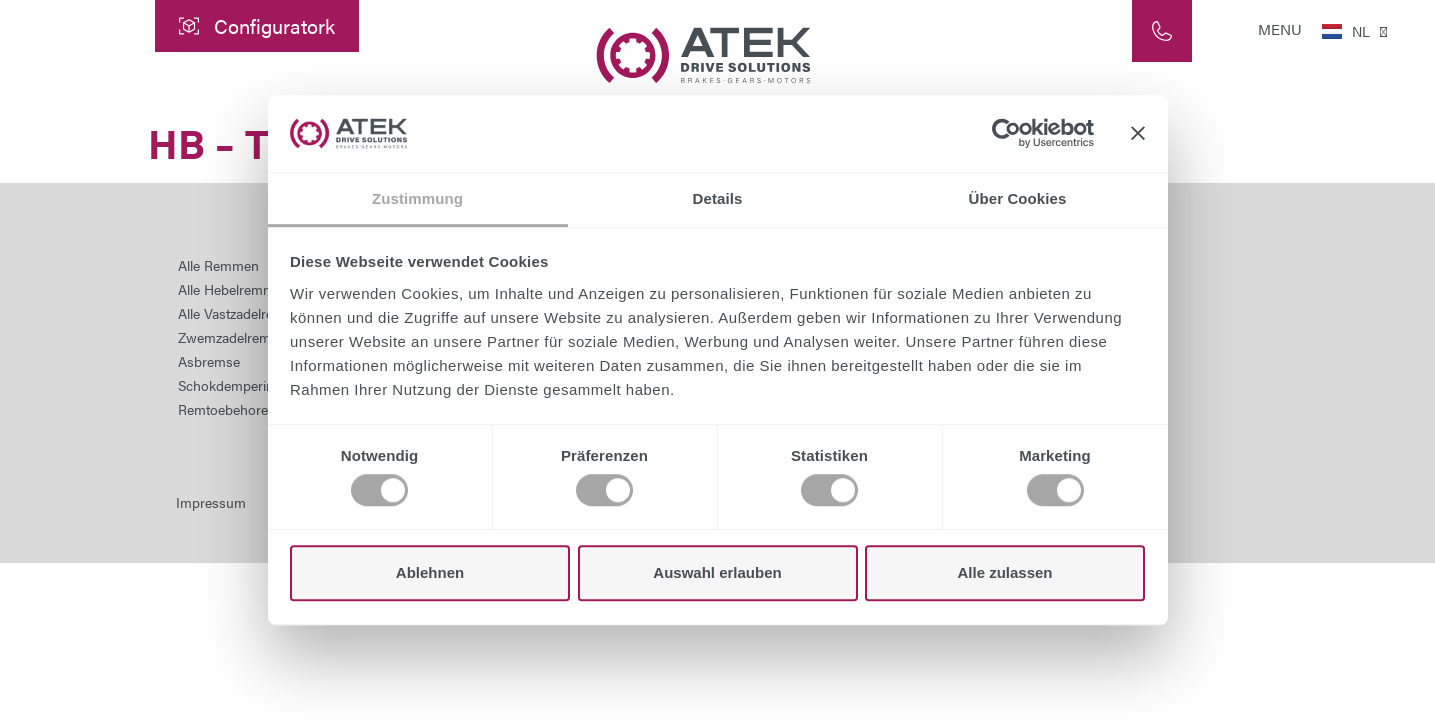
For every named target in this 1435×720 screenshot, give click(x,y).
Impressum (211, 502)
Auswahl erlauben (717, 572)
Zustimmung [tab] (417, 198)
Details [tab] (718, 198)
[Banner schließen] (1138, 134)
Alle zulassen (1004, 572)
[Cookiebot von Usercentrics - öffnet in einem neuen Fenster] (1006, 134)
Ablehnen (430, 572)
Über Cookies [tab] (1018, 198)
